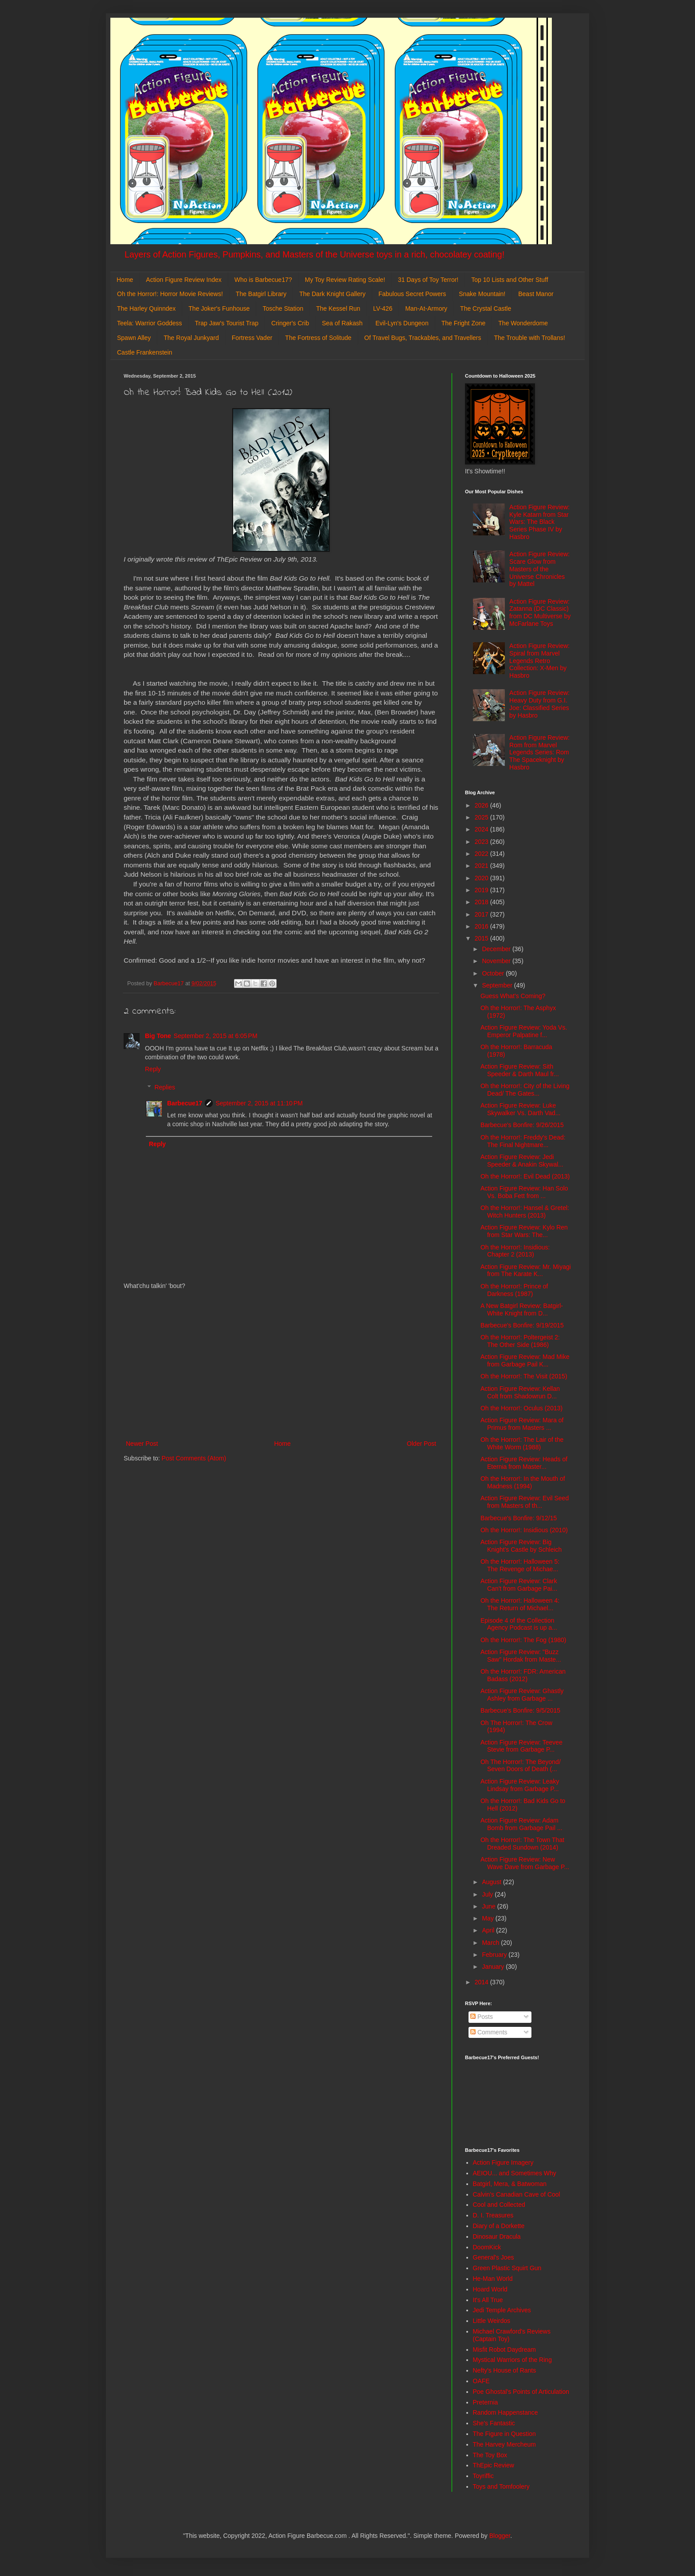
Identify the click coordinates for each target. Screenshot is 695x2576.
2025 (482, 817)
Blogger (499, 2535)
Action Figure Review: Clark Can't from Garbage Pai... (518, 1584)
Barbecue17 (184, 1103)
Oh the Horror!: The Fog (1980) (523, 1639)
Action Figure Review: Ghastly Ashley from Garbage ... (522, 1694)
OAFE (481, 2381)
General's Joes (493, 2257)
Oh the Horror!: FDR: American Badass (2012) (523, 1675)
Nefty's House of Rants (504, 2370)
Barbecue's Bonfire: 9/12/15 (518, 1518)
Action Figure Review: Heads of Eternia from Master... (523, 1463)
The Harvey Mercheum (504, 2444)
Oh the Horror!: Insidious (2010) (524, 1530)
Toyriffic (483, 2475)
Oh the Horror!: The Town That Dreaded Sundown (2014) (522, 1843)
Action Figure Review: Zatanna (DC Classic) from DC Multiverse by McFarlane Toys (539, 612)
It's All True (488, 2299)
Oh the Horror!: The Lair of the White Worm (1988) (521, 1443)
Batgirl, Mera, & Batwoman (510, 2183)
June (489, 1906)
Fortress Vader (252, 337)
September (498, 985)
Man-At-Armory (426, 308)
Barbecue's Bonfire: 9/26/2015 (522, 1124)
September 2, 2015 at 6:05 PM (216, 1035)
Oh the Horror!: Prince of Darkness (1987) (514, 1290)
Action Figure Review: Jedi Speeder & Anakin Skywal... (521, 1160)
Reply (153, 1069)
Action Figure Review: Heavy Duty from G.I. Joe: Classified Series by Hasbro (539, 703)
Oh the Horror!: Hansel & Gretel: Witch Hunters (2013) (524, 1211)
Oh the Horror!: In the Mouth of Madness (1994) (522, 1482)
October (494, 973)
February (495, 1954)
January (494, 1966)
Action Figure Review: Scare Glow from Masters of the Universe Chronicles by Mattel (539, 568)
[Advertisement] (281, 1365)
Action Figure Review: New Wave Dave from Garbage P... (524, 1863)
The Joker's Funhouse (219, 308)
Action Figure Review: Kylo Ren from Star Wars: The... (524, 1231)
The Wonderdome (523, 323)
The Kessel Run (338, 308)
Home (125, 279)
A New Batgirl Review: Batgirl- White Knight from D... (521, 1309)
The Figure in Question (504, 2433)
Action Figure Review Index (183, 279)
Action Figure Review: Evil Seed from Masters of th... (524, 1502)
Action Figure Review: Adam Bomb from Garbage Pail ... (521, 1824)
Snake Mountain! (482, 293)
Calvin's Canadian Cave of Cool (516, 2194)
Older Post (421, 1443)
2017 (482, 914)
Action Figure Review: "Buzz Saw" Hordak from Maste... (520, 1655)
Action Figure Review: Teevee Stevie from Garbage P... (521, 1746)
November (497, 960)
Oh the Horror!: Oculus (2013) (521, 1408)
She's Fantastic (494, 2423)
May (488, 1918)
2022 (482, 853)
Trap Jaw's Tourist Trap (227, 323)
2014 (482, 1982)
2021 (482, 865)
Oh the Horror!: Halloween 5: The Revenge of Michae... (519, 1565)
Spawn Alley (134, 337)
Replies (164, 1087)
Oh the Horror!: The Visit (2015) (523, 1376)
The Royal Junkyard (191, 337)
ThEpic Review (493, 2465)
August (492, 1881)
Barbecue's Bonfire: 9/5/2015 (520, 1710)
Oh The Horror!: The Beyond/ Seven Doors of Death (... (520, 1765)
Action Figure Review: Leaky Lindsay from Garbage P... (519, 1785)
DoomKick (487, 2247)
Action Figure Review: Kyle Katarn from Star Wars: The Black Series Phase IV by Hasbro (539, 521)
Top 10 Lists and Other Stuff (509, 279)
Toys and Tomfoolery (501, 2486)
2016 (482, 926)
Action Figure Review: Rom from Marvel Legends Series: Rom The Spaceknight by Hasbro (539, 752)
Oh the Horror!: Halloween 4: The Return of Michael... (519, 1604)
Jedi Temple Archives (502, 2310)
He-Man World (493, 2278)
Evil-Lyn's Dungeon (402, 323)
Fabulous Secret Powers (412, 293)
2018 (482, 902)
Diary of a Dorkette (499, 2225)
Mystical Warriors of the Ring (512, 2359)
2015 (482, 938)
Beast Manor (535, 293)
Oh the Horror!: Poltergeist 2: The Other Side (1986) (520, 1341)
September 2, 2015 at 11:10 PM (259, 1103)
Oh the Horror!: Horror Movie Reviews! (170, 293)
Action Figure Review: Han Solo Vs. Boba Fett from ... (524, 1192)
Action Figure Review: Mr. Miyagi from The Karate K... (525, 1270)
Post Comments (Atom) (194, 1458)
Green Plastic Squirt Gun (507, 2268)
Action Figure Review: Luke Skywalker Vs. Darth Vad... (520, 1109)
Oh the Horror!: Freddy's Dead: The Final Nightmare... (523, 1141)
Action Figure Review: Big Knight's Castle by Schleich (521, 1545)
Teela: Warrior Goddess (149, 323)
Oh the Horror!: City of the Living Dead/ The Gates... (525, 1089)
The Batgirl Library (261, 293)
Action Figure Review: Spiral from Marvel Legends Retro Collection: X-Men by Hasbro (539, 660)
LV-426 (382, 308)
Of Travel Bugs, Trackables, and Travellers (422, 337)
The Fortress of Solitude (318, 337)
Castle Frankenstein (144, 352)
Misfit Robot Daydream (504, 2349)
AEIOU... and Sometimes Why (514, 2173)
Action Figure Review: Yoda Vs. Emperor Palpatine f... (523, 1031)
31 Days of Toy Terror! (428, 279)
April (489, 1930)
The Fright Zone (463, 323)
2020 (482, 878)
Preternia (485, 2402)
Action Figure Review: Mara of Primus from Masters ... (522, 1424)
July (488, 1894)
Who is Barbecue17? (263, 279)
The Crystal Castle (485, 308)
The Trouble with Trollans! (529, 337)
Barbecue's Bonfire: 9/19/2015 (522, 1325)
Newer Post (142, 1443)
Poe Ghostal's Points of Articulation (521, 2391)
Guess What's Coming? (513, 995)
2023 (482, 841)
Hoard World (490, 2289)
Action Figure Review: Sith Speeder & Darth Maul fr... (519, 1070)
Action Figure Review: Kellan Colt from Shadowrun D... (520, 1392)
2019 (482, 890)
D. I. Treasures (493, 2215)
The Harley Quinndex (146, 308)
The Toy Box (490, 2455)
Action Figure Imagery (503, 2162)
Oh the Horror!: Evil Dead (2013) (525, 1176)
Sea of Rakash (342, 323)
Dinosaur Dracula (497, 2236)
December (497, 948)
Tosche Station (282, 308)
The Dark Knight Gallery (332, 293)
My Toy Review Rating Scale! (345, 279)
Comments (489, 2032)
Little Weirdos (492, 2320)
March (491, 1942)
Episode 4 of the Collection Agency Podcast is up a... (518, 1624)
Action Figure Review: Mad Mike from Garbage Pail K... (525, 1360)
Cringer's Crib (290, 323)
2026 (482, 805)
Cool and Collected (499, 2204)
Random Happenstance (505, 2412)
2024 (482, 829)
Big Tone (158, 1035)
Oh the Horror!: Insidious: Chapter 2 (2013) (515, 1251)
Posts (481, 2016)
